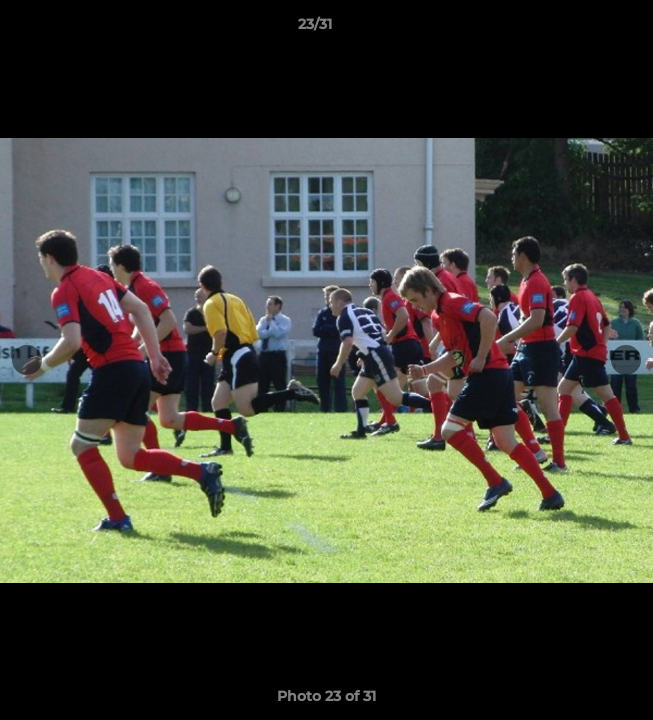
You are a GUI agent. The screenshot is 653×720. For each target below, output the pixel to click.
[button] (581, 29)
